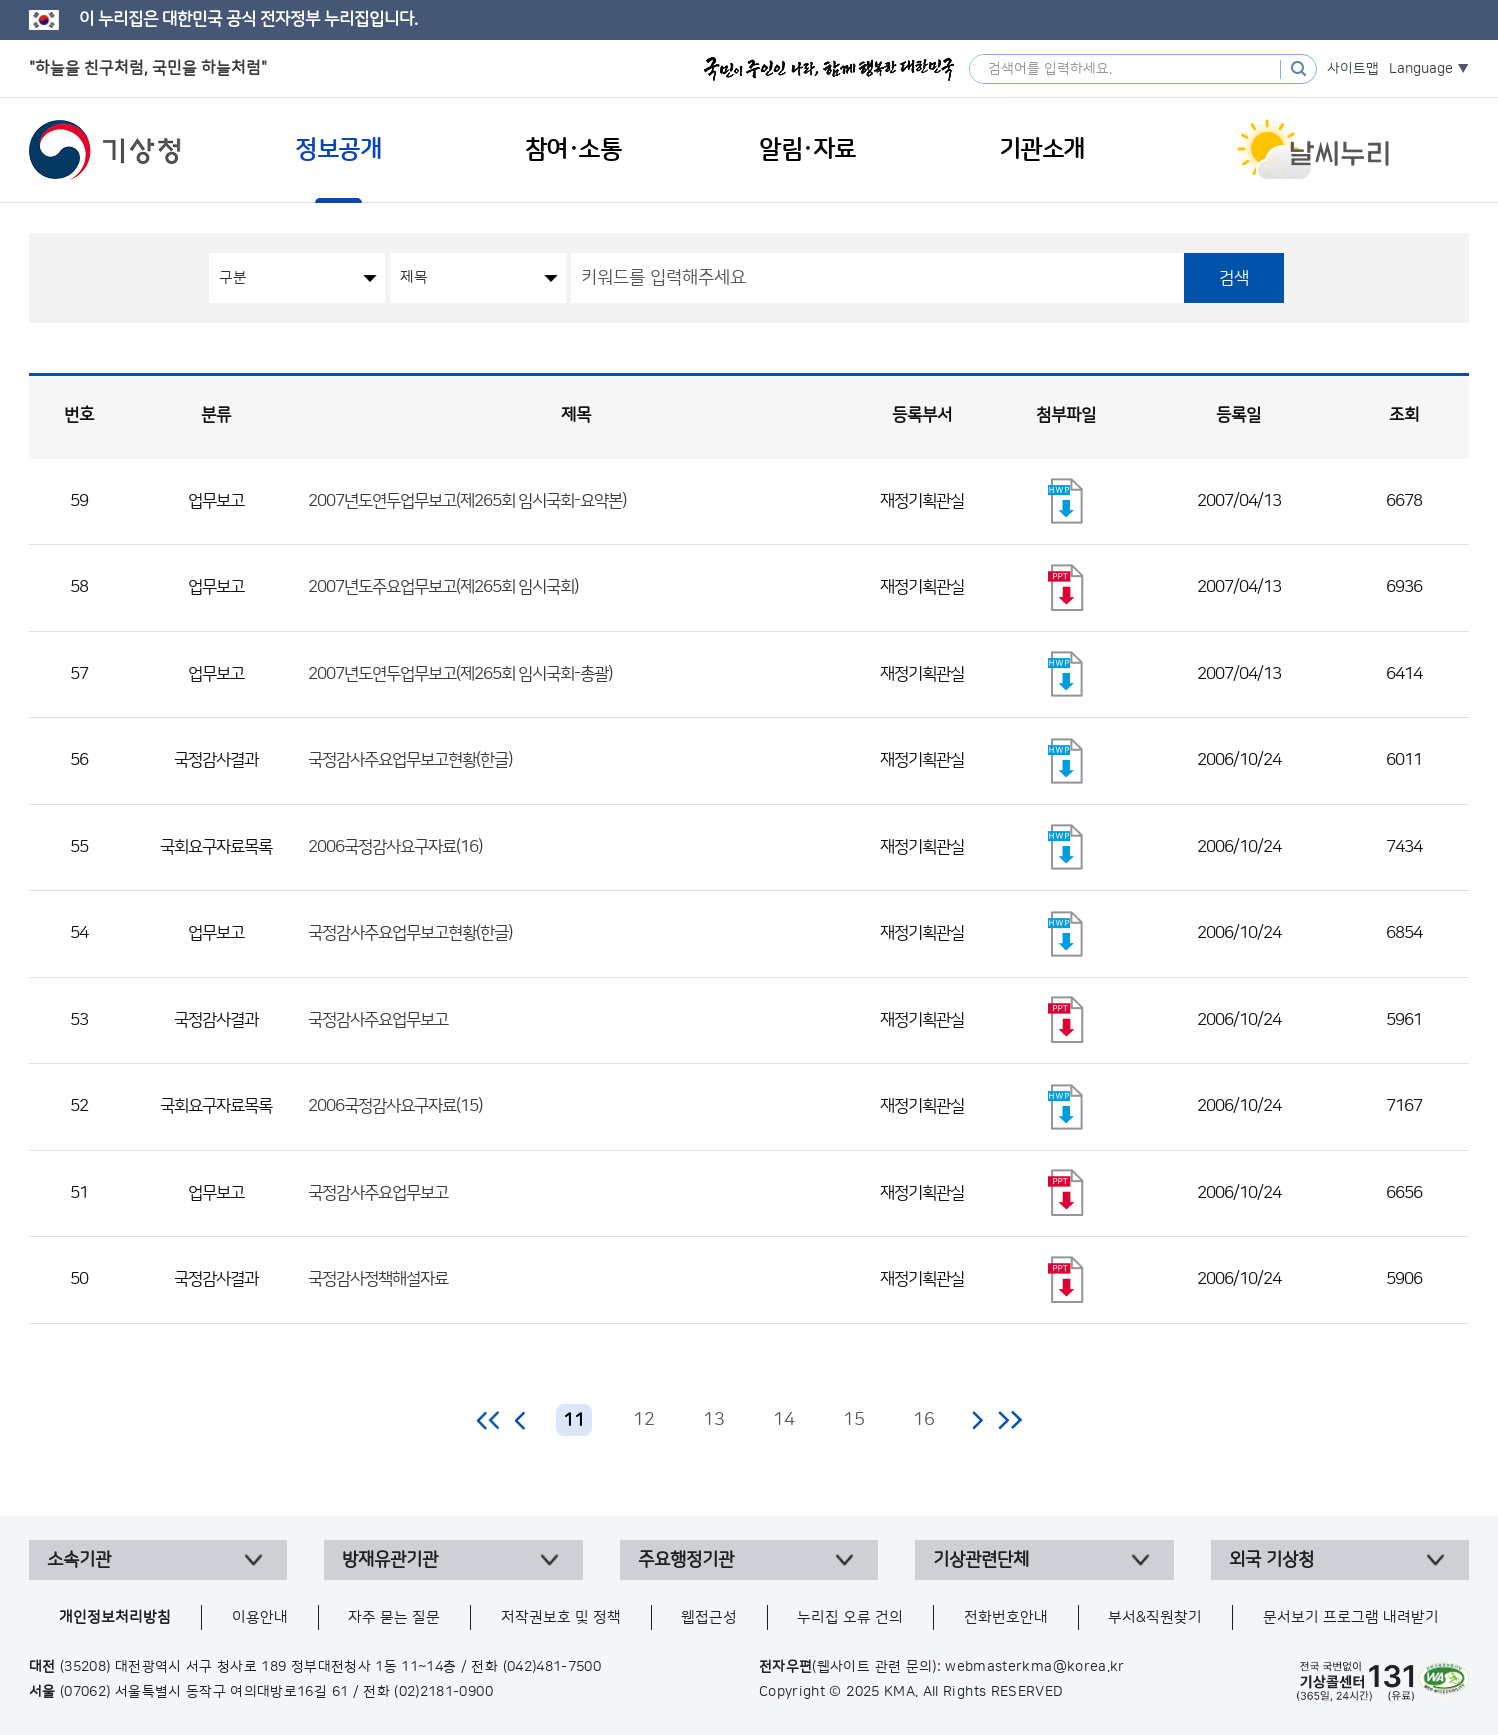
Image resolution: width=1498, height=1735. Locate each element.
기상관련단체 (981, 1560)
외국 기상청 (1271, 1560)
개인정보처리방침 (115, 1617)
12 (644, 1420)
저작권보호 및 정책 (561, 1617)
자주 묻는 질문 (394, 1617)
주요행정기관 (686, 1560)
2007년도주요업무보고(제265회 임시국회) (443, 587)
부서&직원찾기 (1155, 1617)
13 (714, 1420)
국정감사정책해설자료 (378, 1279)
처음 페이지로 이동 (489, 1420)
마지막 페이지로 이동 (1009, 1420)
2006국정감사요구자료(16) (395, 847)
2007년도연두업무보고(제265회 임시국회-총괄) (460, 674)
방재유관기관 (390, 1560)
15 (854, 1420)
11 (574, 1421)
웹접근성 (709, 1617)
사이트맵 (1353, 69)
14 (784, 1420)
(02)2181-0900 (443, 1692)
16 (924, 1420)
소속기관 (79, 1560)
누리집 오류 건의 (850, 1617)
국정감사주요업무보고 (378, 1020)
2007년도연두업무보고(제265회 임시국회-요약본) (467, 501)
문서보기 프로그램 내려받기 (1351, 1617)
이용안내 (260, 1617)
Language (1421, 69)
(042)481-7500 (552, 1667)
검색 (1234, 278)
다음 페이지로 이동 (977, 1420)
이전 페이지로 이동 (521, 1420)
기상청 (105, 150)
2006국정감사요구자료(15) (395, 1106)
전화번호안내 (1006, 1617)
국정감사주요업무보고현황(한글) (410, 760)
